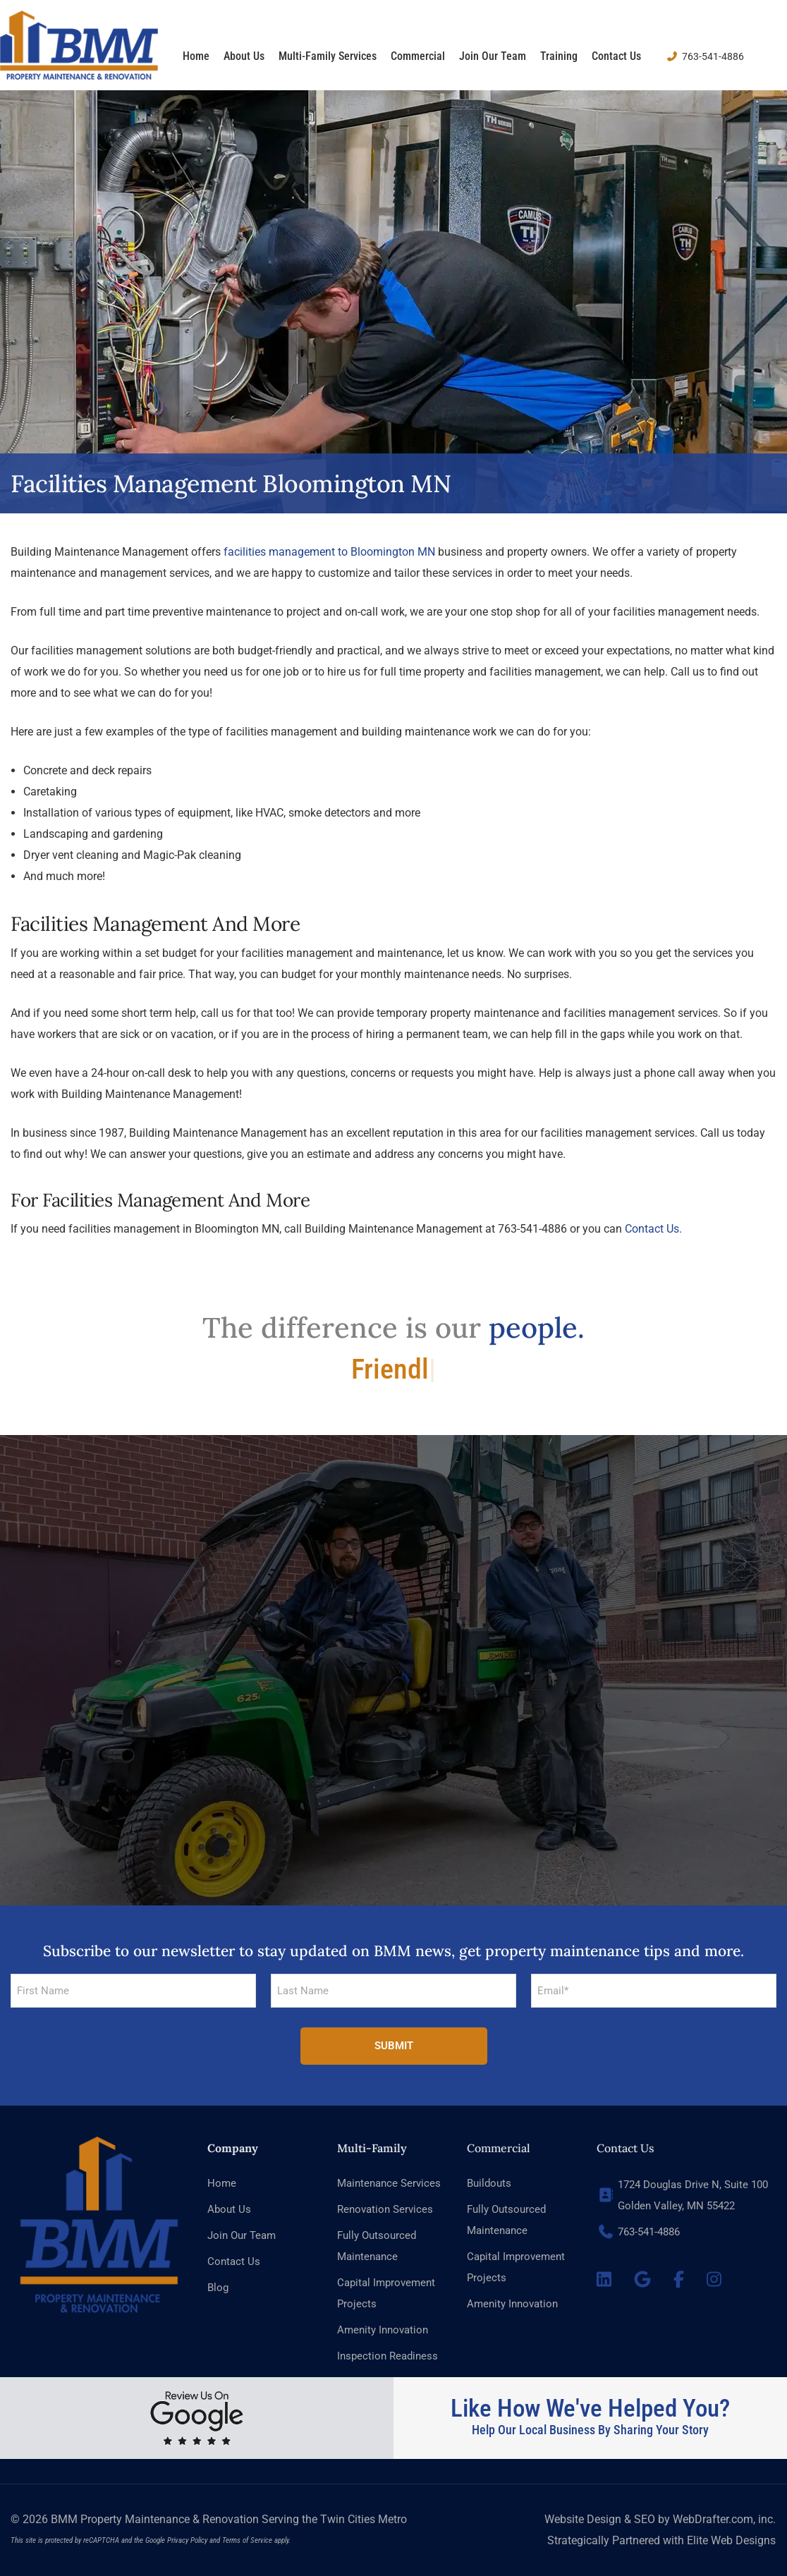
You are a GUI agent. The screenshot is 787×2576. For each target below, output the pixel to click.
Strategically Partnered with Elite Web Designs (661, 2540)
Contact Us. (653, 1228)
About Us (244, 56)
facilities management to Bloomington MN (329, 551)
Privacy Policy (187, 2540)
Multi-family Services (328, 56)
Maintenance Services (389, 2183)
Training (559, 56)
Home (196, 56)
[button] (393, 1704)
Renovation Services (385, 2209)
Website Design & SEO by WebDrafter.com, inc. (660, 2519)
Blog (217, 2287)
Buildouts (489, 2183)
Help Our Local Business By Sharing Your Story (590, 2429)
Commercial (418, 56)
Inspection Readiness (387, 2356)
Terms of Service (247, 2540)
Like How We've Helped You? (590, 2408)
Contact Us (616, 56)
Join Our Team (492, 56)
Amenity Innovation (382, 2330)
